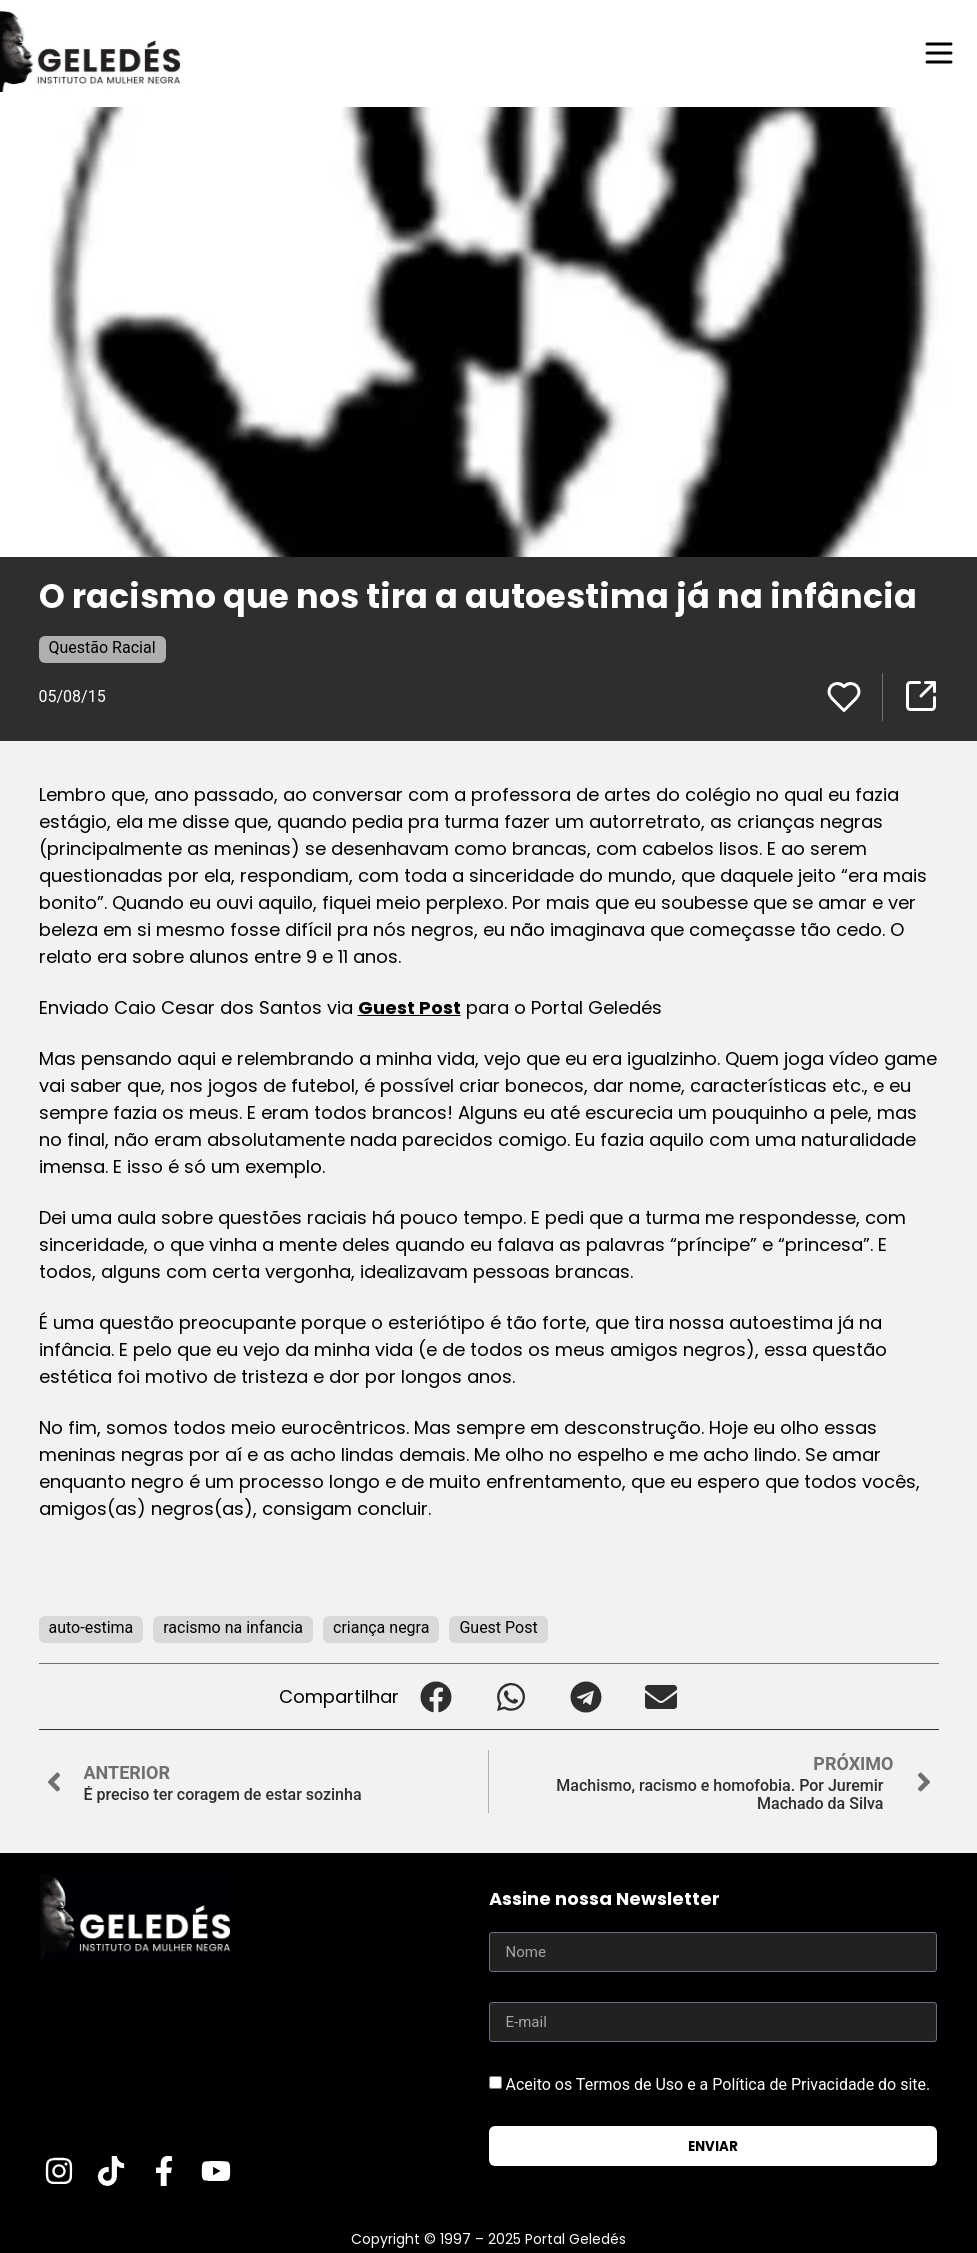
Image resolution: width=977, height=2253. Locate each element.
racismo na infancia (233, 1627)
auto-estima (91, 1627)
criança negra (381, 1627)
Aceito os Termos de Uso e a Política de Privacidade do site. (717, 2084)
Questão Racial (102, 647)
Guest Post (409, 1007)
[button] (436, 1696)
